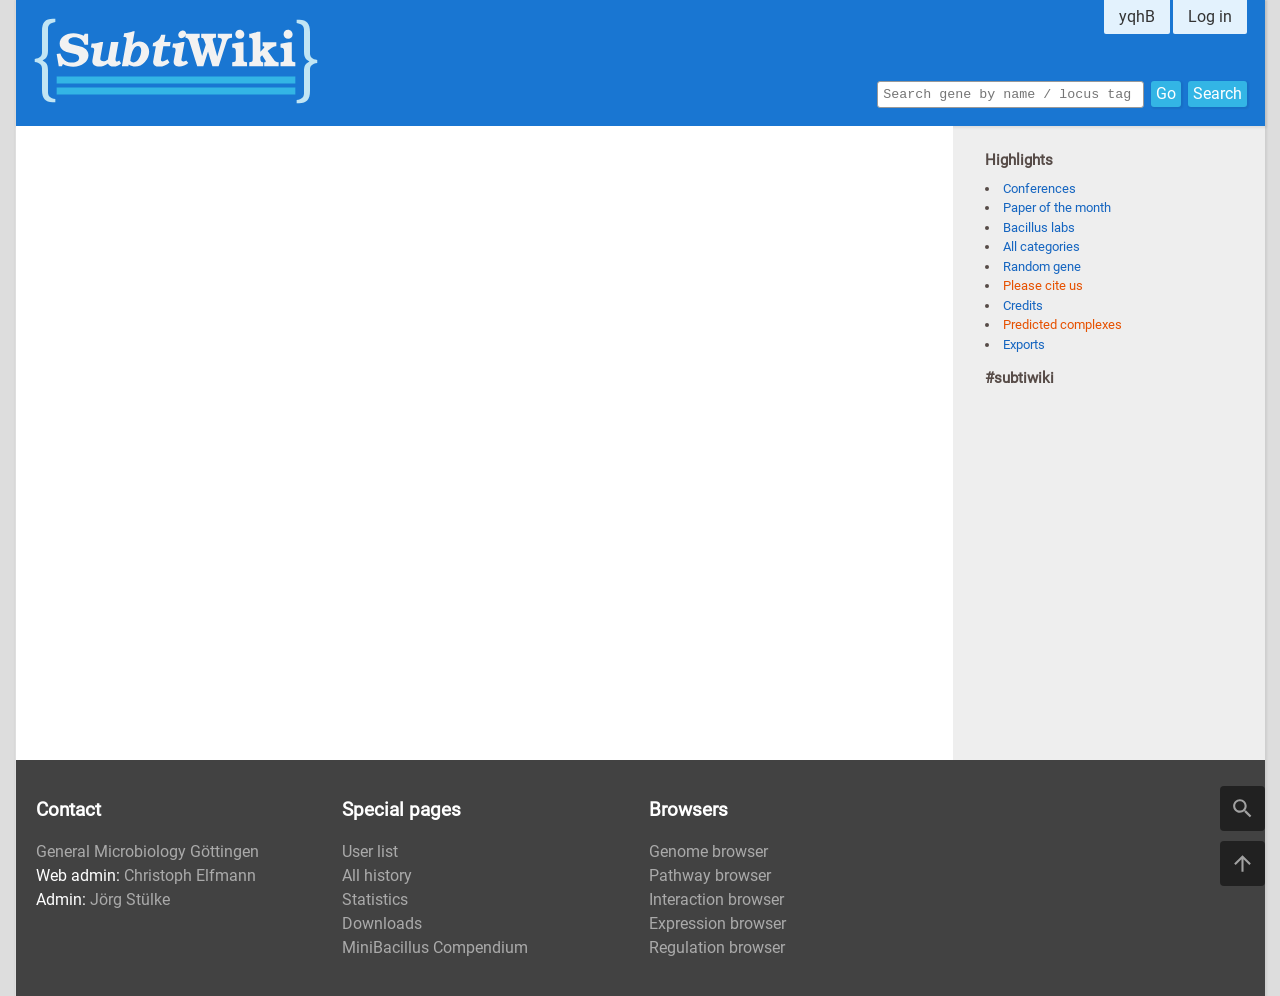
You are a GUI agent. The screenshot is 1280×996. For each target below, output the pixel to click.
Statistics (375, 899)
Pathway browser (710, 875)
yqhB (1137, 16)
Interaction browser (716, 899)
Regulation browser (717, 947)
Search (1217, 92)
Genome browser (708, 851)
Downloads (382, 923)
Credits (1023, 305)
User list (370, 851)
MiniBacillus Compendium (435, 947)
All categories (1041, 246)
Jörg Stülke (130, 899)
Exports (1024, 344)
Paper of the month (1057, 207)
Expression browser (717, 923)
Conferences (1039, 188)
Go (1166, 92)
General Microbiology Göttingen (147, 851)
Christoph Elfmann (190, 875)
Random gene (1042, 266)
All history (377, 875)
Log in (1210, 16)
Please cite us (1043, 285)
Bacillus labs (1039, 227)
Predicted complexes (1062, 324)
